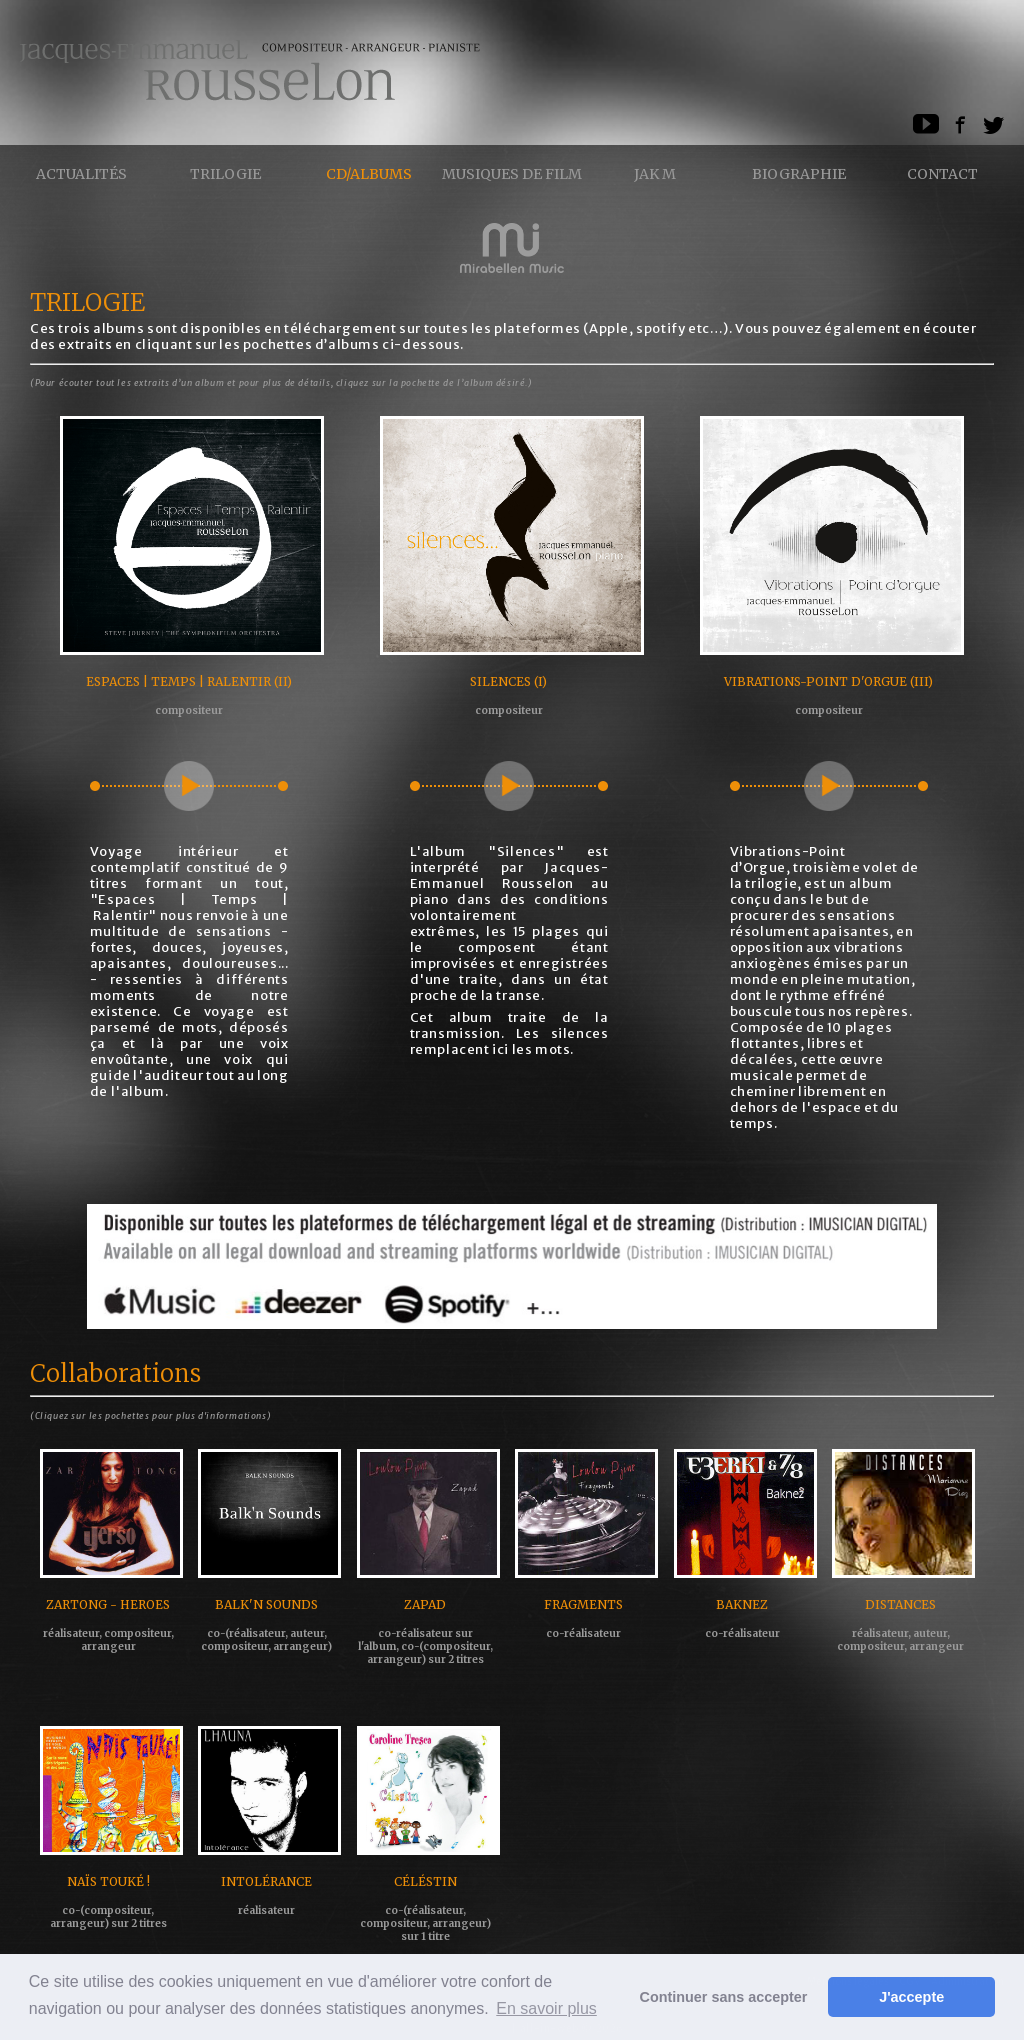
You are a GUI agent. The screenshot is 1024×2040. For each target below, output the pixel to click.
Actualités (81, 174)
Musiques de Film (512, 174)
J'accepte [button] (911, 1997)
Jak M (655, 174)
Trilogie (225, 174)
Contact (942, 174)
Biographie (799, 174)
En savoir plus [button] (546, 2008)
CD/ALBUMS (369, 174)
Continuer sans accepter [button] (724, 1997)
